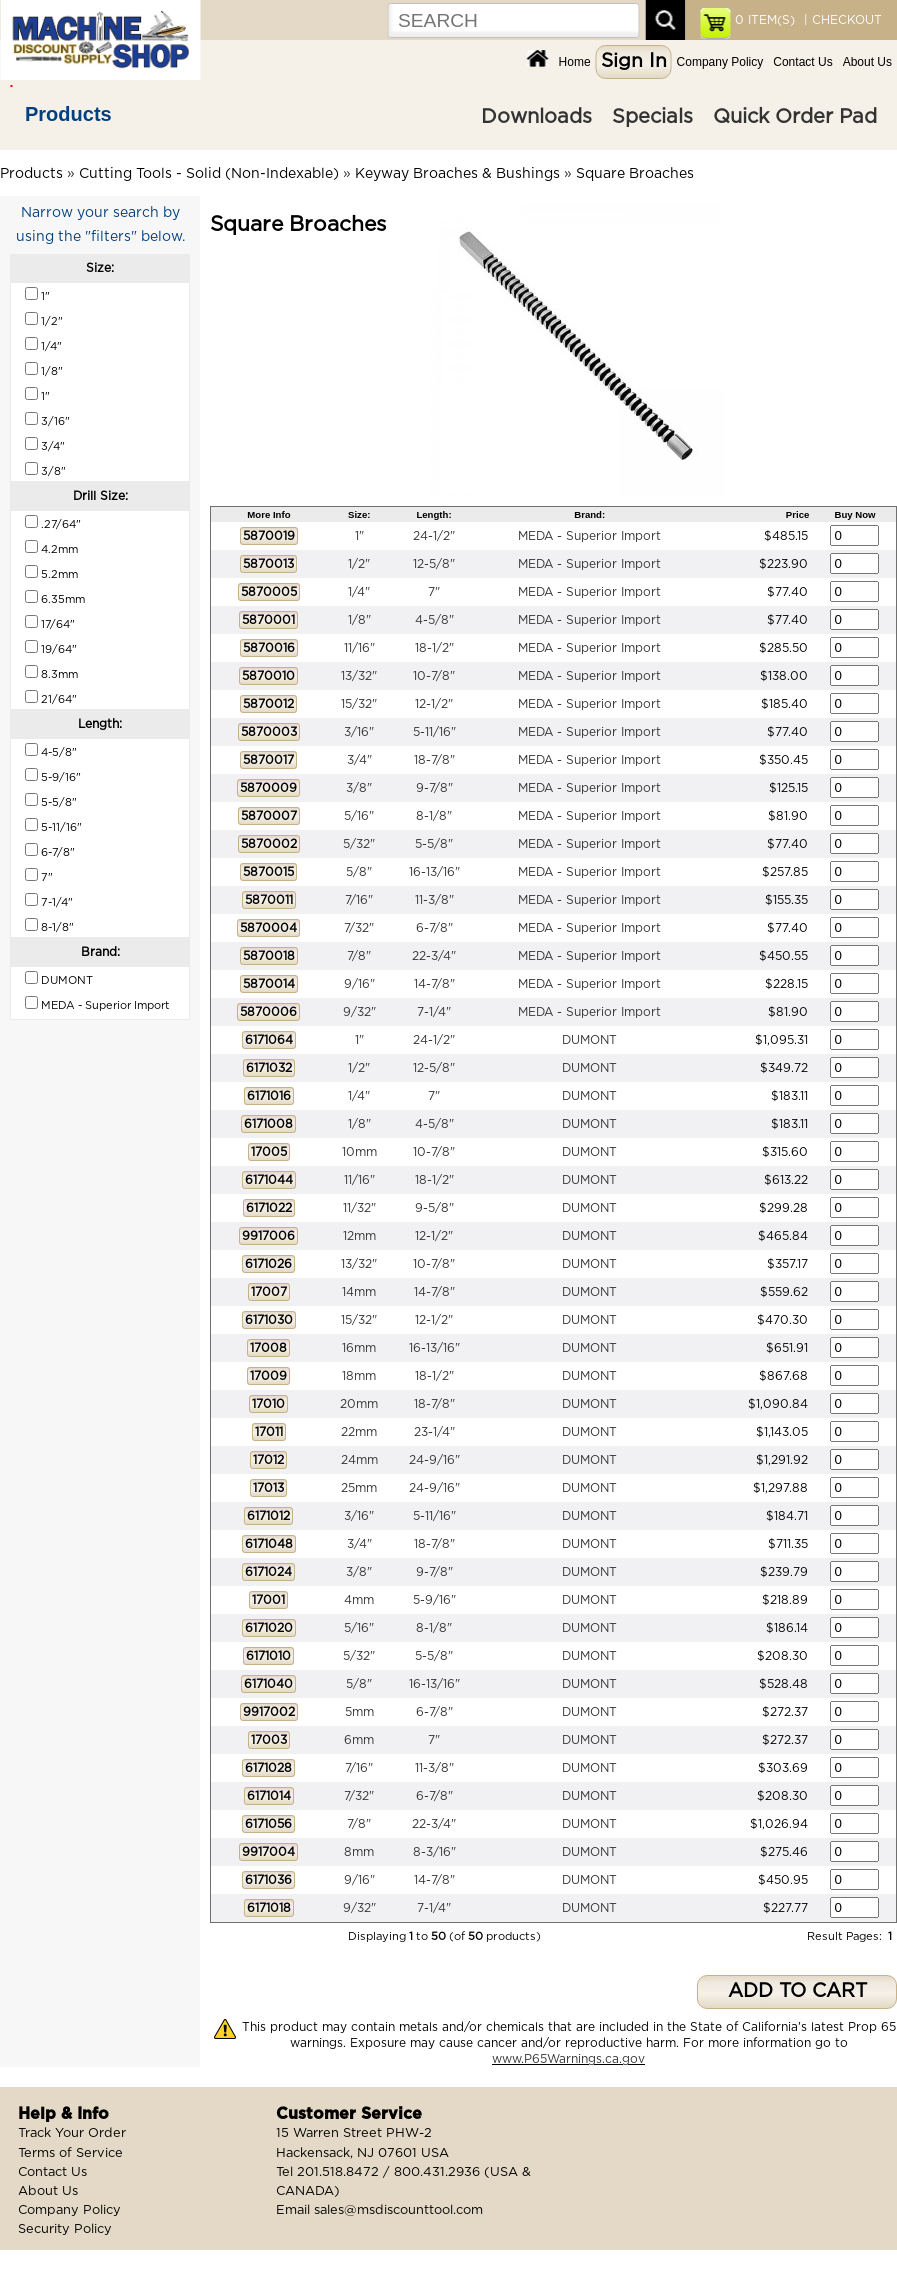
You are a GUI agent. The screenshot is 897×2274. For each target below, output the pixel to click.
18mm (359, 1376)
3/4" (359, 760)
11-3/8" (434, 900)
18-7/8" (434, 760)
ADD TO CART (797, 1991)
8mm (359, 1852)
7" (434, 592)
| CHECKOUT (841, 20)
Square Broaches (635, 174)
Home (575, 62)
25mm (359, 1488)
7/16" (359, 900)
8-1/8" (434, 816)
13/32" (359, 676)
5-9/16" (434, 1600)
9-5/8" (434, 1208)
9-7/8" (434, 788)
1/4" (359, 592)
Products (68, 114)
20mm (359, 1404)
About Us (867, 62)
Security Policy (65, 2229)
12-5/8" (434, 564)
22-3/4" (434, 956)
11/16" (359, 648)
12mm (359, 1236)
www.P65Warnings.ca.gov (568, 2059)
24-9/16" (434, 1460)
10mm (359, 1152)
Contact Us (802, 62)
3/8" (359, 788)
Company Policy (720, 62)
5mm (359, 1712)
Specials (652, 117)
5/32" (359, 844)
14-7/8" (434, 984)
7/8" (359, 956)
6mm (359, 1740)
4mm (359, 1600)
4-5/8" (434, 620)
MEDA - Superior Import (589, 536)
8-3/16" (434, 1852)
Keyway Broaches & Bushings (457, 174)
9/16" (359, 984)
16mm (359, 1348)
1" (359, 536)
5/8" (359, 872)
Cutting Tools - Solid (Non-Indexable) (209, 174)
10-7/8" (434, 676)
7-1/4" (434, 1012)
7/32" (359, 928)
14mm (359, 1292)
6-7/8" (434, 928)
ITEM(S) (765, 20)
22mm (359, 1432)
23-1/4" (434, 1432)
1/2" (359, 564)
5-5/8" (434, 844)
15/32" (359, 704)
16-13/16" (434, 872)
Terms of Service (70, 2153)
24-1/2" (434, 536)
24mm (359, 1460)
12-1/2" (434, 704)
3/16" (359, 732)
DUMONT (589, 1040)
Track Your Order (72, 2133)
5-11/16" (434, 732)
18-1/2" (434, 648)
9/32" (359, 1012)
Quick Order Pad (795, 117)
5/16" (359, 816)
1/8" (359, 620)
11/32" (359, 1208)
